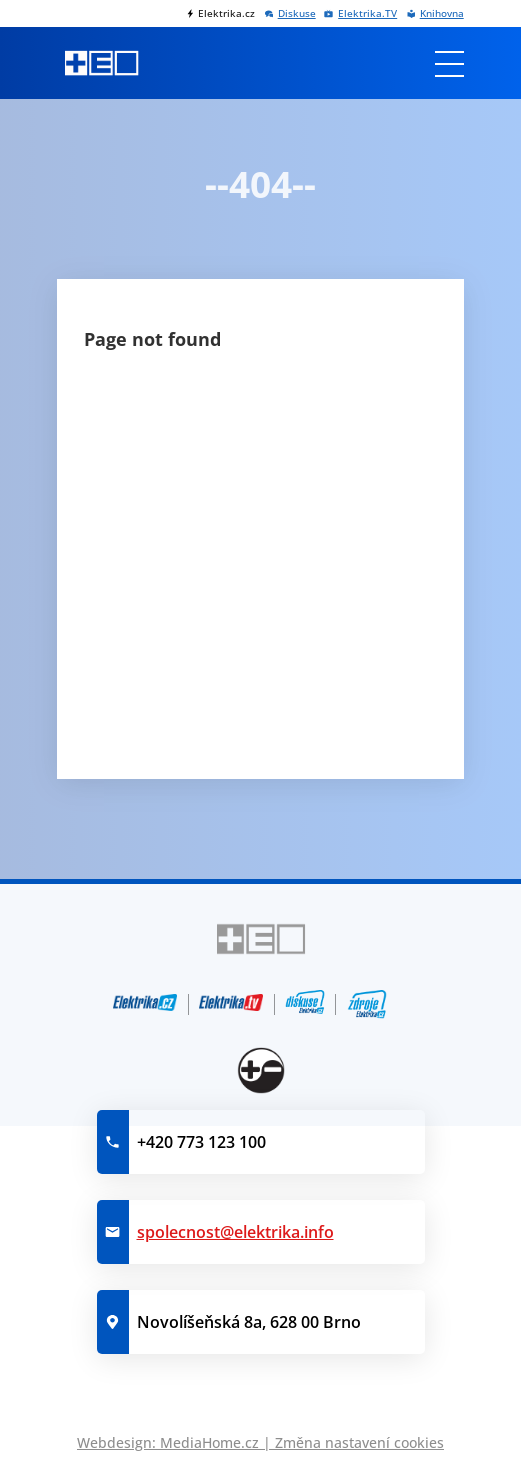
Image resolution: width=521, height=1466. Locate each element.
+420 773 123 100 (201, 1142)
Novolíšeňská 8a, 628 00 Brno (249, 1322)
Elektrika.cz (226, 13)
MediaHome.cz (209, 1442)
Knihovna (442, 13)
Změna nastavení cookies (359, 1442)
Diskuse (297, 13)
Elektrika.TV (367, 13)
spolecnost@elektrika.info (235, 1232)
